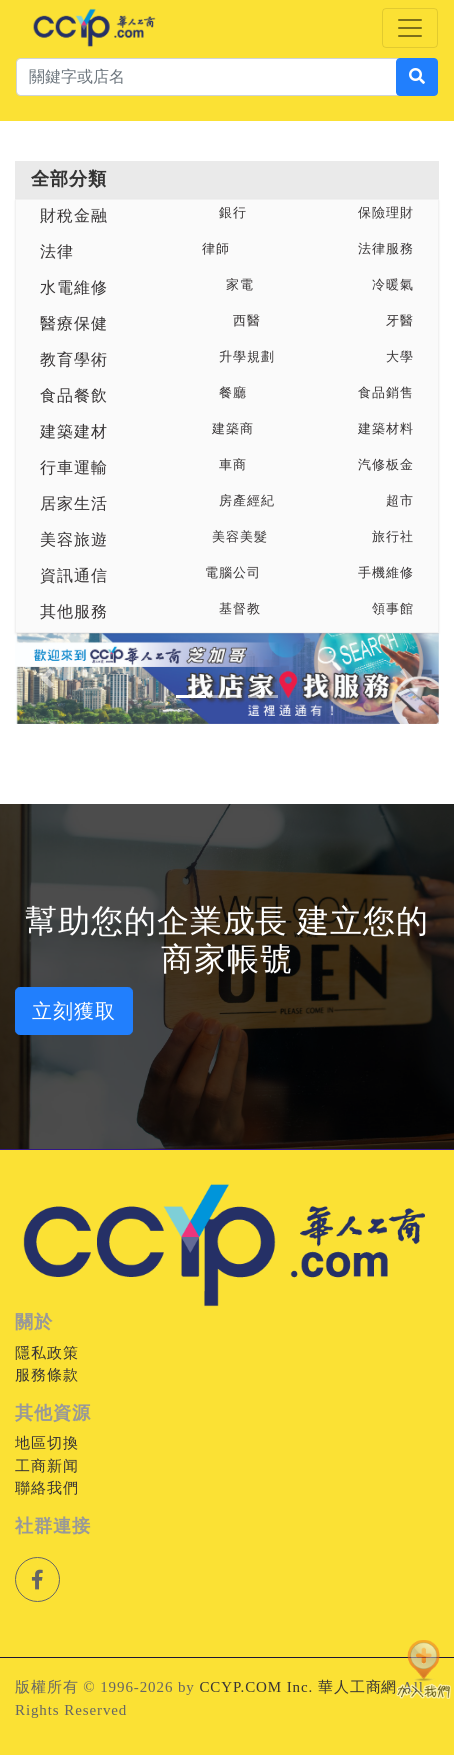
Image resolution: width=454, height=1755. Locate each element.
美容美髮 (240, 537)
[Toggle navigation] (410, 28)
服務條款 (47, 1375)
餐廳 (233, 393)
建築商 (233, 429)
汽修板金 (386, 465)
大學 (400, 357)
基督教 (240, 609)
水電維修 (74, 287)
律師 (216, 249)
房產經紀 (247, 501)
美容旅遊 (74, 539)
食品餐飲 (74, 395)
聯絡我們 (47, 1488)
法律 (57, 251)
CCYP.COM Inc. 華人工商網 (298, 1687)
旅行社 (393, 537)
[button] (47, 678)
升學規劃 (247, 357)
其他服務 (74, 611)
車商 (233, 465)
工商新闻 (47, 1466)
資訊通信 (74, 575)
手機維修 (386, 573)
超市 (400, 501)
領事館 (393, 609)
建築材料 (386, 429)
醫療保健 (74, 323)
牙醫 (400, 321)
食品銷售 (386, 393)
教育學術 (74, 359)
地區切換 (47, 1443)
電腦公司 (233, 573)
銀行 (233, 213)
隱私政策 (47, 1353)
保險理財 (386, 213)
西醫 (247, 321)
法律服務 (386, 249)
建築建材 (74, 431)
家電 (240, 285)
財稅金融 (74, 215)
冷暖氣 (393, 285)
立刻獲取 (74, 1011)
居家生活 (74, 503)
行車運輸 (74, 467)
